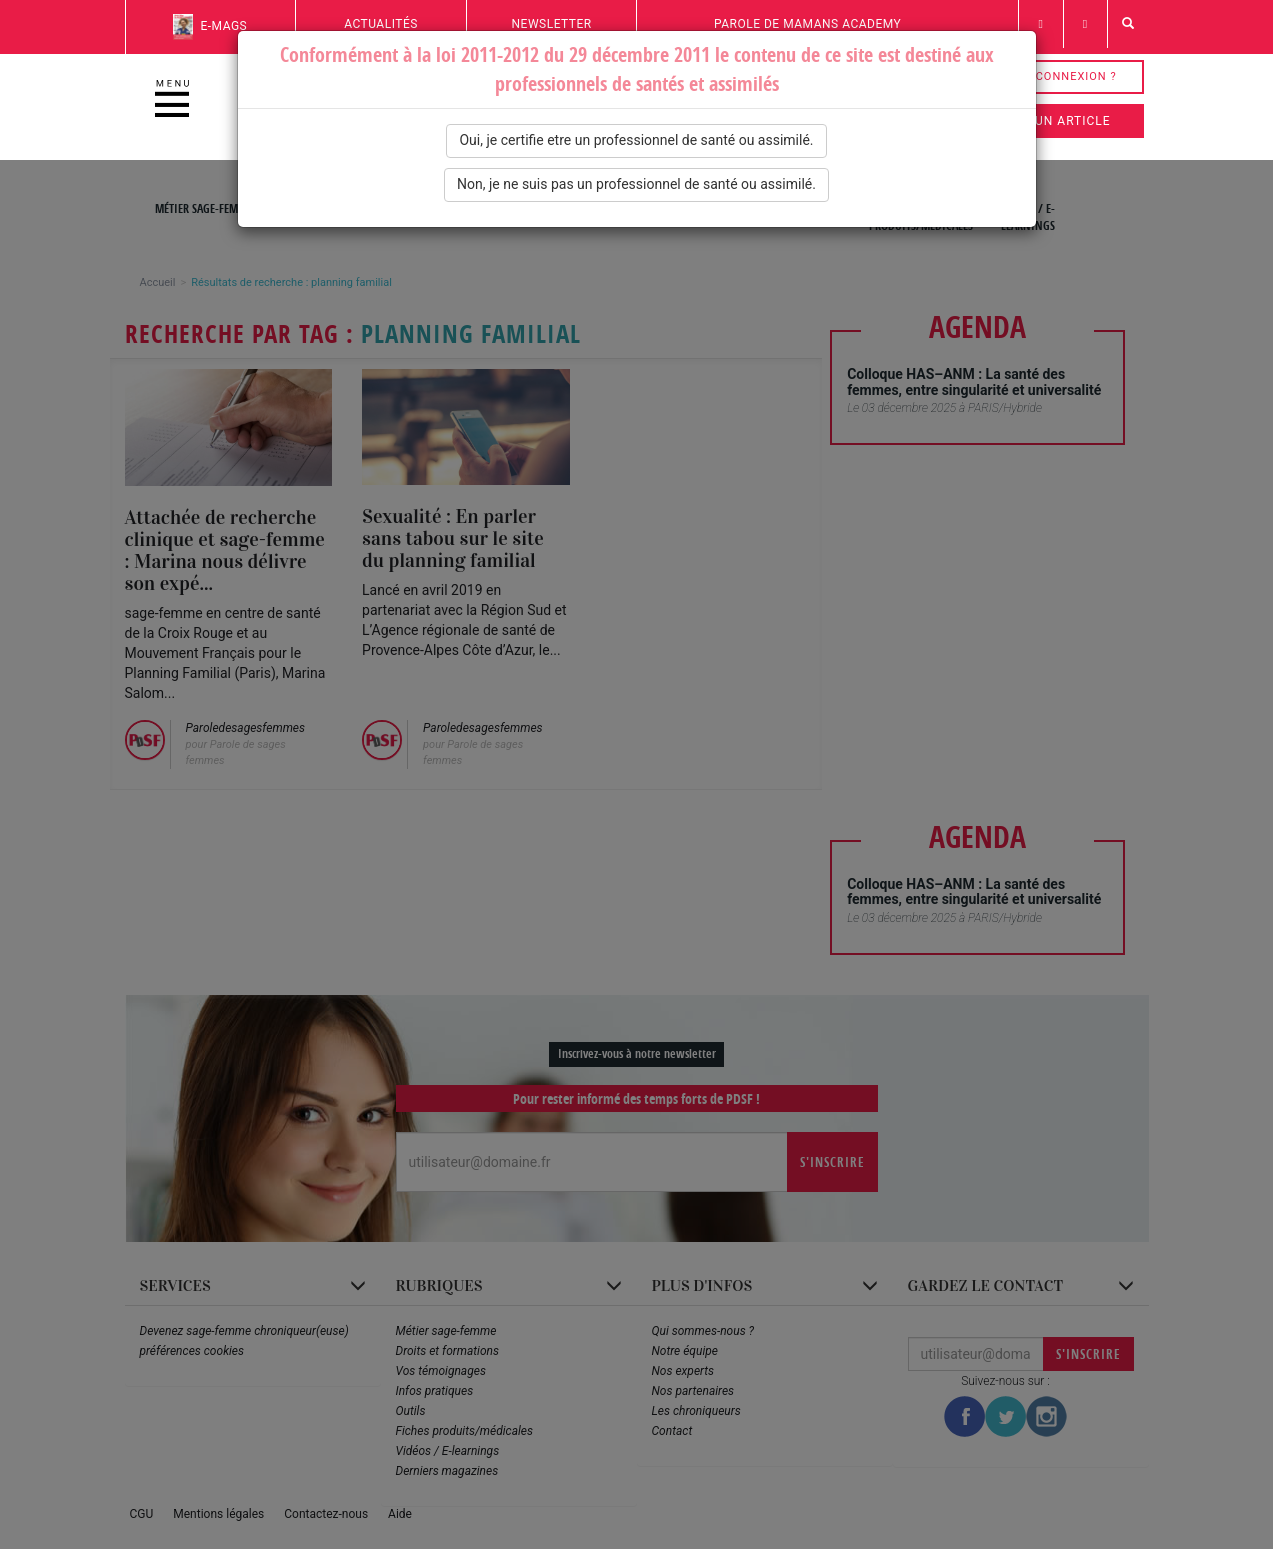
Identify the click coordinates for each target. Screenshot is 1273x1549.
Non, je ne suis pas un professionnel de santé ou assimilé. (636, 184)
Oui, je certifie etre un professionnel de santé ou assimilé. (636, 140)
